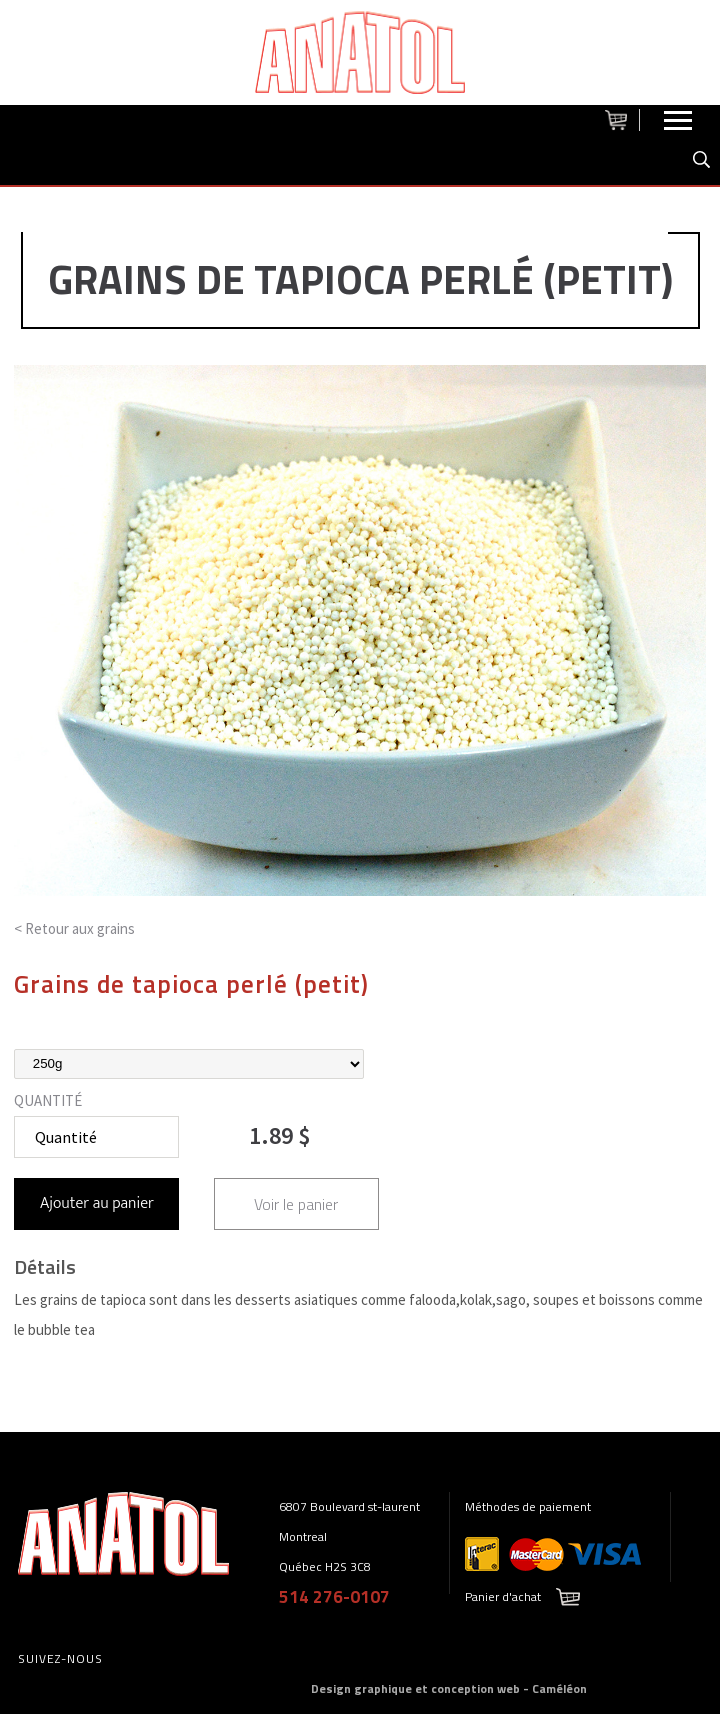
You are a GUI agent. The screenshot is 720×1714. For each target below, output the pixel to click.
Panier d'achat (503, 1596)
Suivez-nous (60, 1658)
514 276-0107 (334, 1597)
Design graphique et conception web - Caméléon (449, 1688)
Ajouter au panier (97, 1203)
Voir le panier (296, 1204)
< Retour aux (74, 928)
